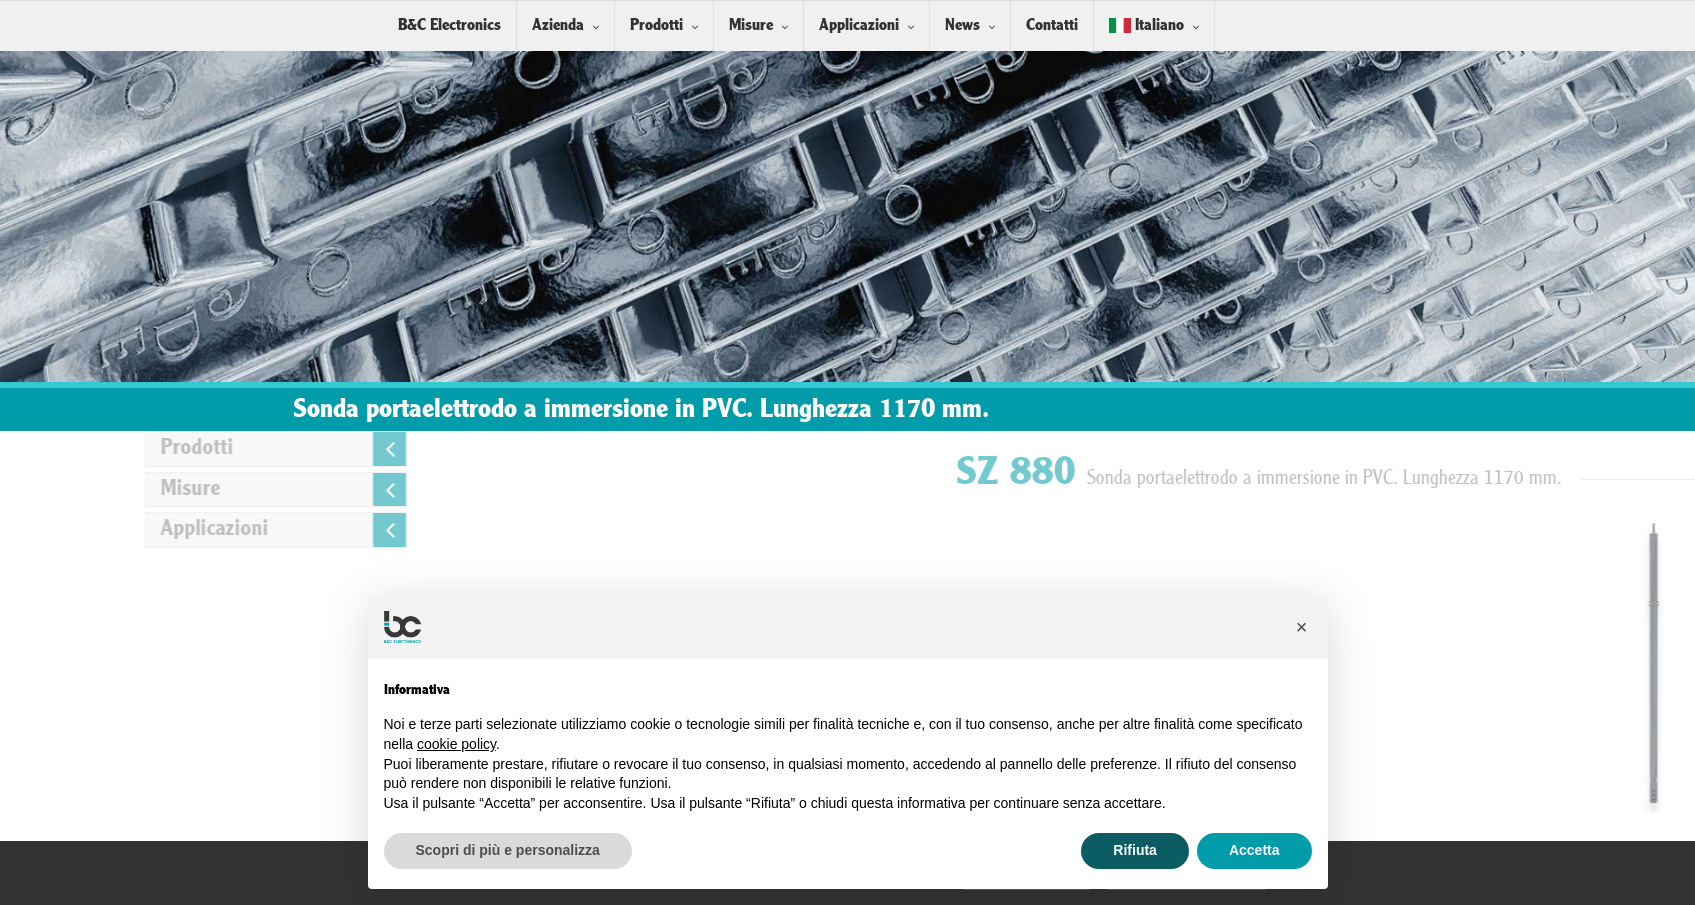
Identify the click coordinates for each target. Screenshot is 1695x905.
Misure (751, 25)
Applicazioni (859, 25)
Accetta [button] (1254, 850)
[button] (1302, 627)
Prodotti (656, 25)
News (962, 25)
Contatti (1052, 25)
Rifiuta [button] (1135, 850)
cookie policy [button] (456, 744)
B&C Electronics (449, 25)
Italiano (1146, 25)
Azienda (558, 25)
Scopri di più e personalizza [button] (508, 850)
